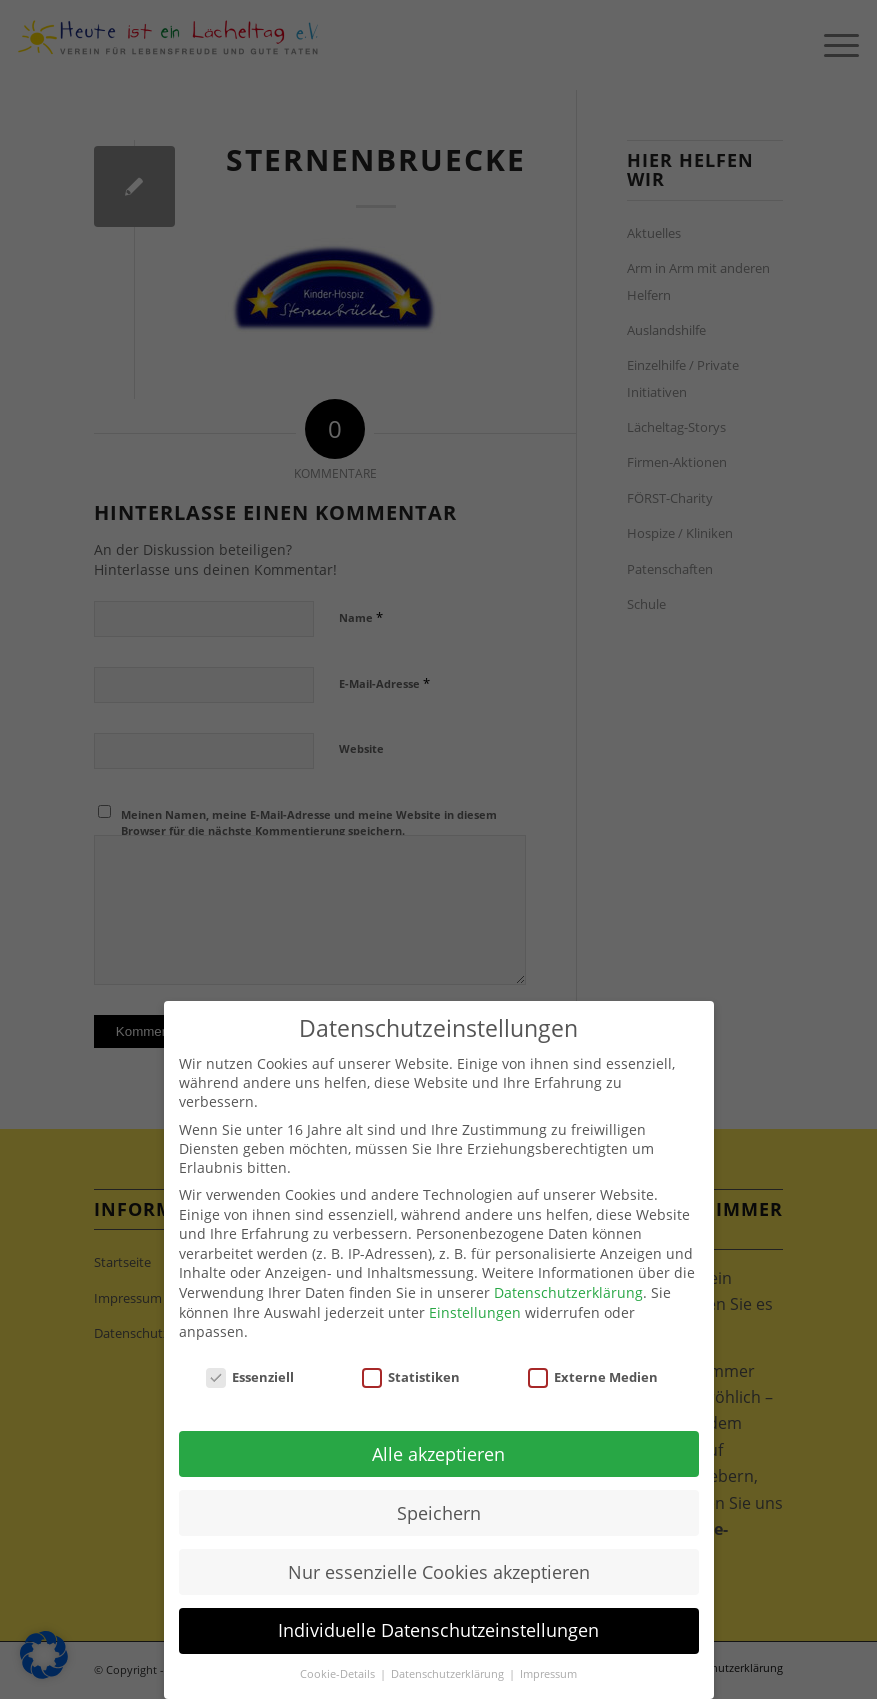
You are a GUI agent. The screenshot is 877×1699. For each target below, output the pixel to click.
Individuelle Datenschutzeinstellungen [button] (438, 1630)
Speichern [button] (439, 1513)
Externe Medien (593, 1377)
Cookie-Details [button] (339, 1674)
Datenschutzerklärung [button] (449, 1674)
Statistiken (411, 1377)
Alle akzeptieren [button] (438, 1454)
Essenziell (250, 1377)
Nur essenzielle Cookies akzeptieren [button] (439, 1572)
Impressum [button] (548, 1674)
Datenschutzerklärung (568, 1292)
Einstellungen (475, 1312)
